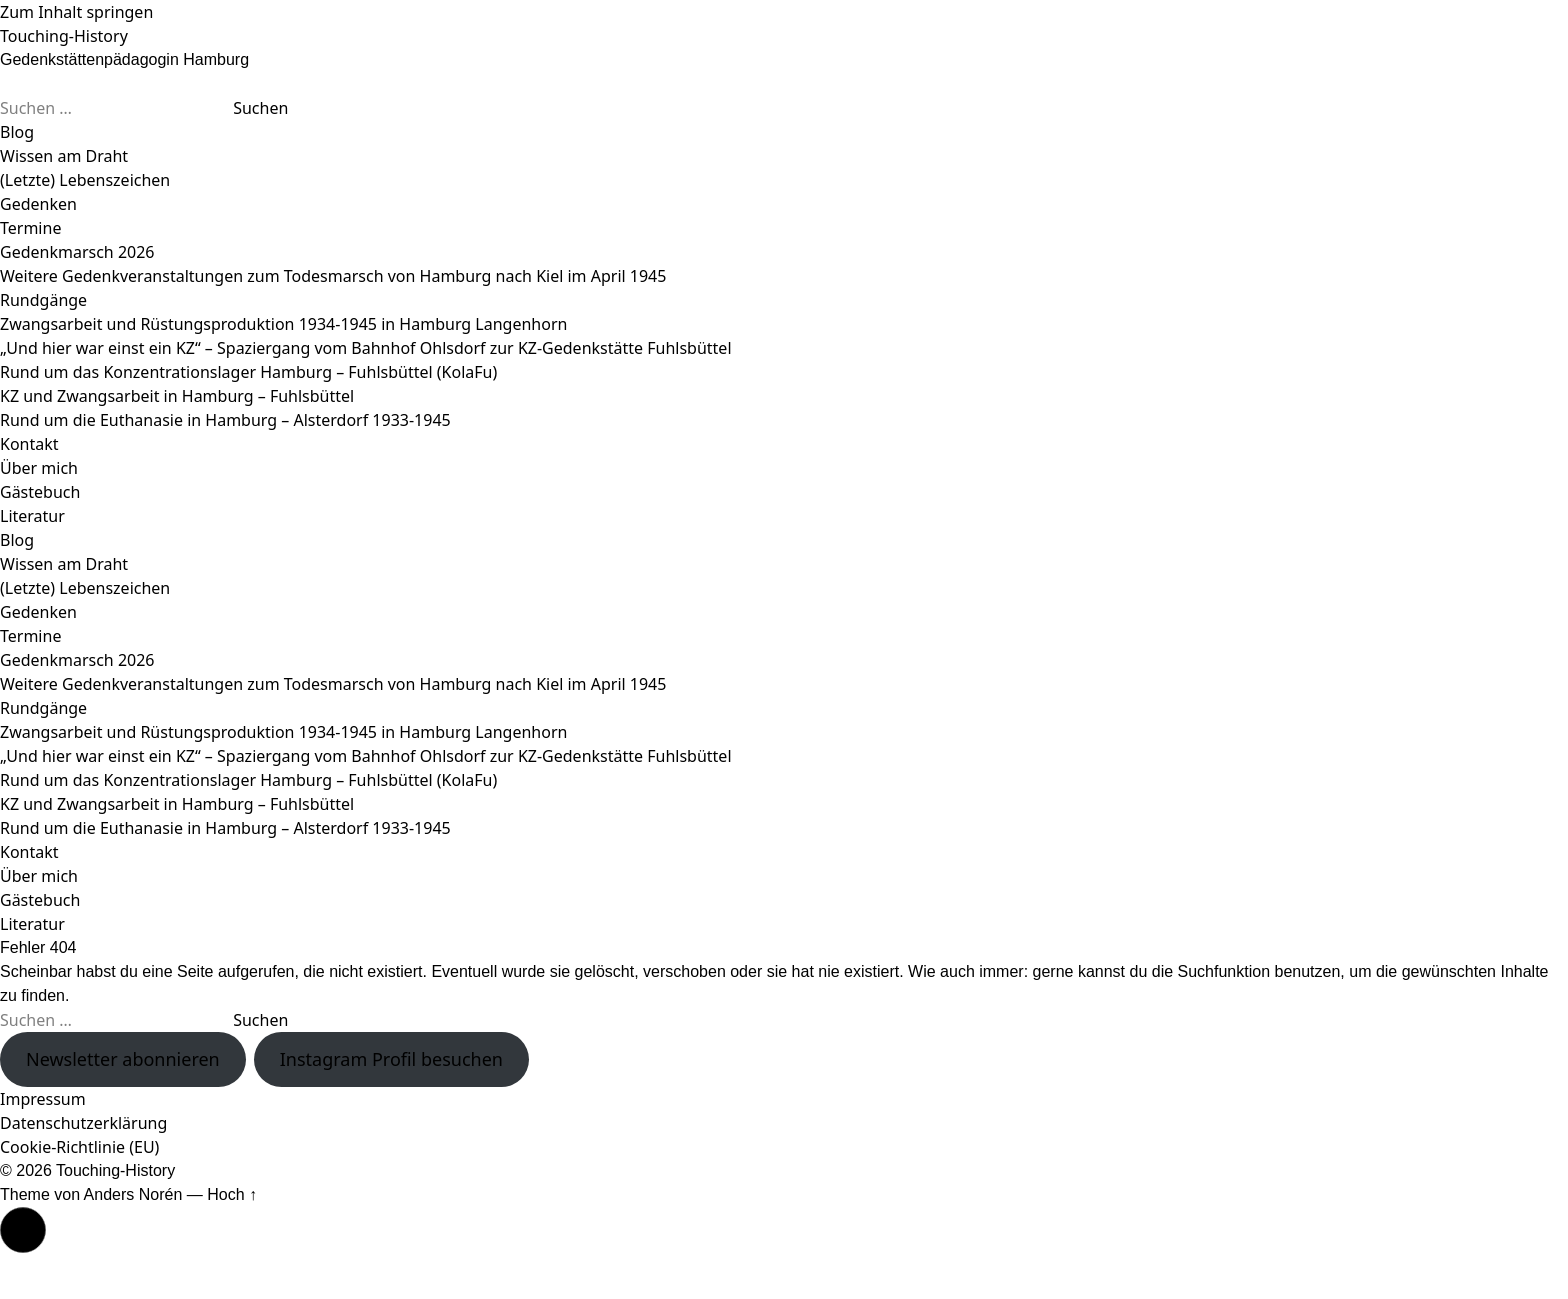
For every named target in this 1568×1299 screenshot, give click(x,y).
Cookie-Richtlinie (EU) (79, 1147)
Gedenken (38, 204)
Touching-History (64, 36)
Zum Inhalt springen (76, 12)
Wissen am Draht (64, 156)
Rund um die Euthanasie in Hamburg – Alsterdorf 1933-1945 (225, 420)
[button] (23, 1230)
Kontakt (29, 444)
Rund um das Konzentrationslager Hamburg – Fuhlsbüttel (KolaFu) (248, 372)
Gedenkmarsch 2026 (77, 252)
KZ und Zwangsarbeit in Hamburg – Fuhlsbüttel (177, 396)
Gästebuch (40, 492)
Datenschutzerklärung (83, 1123)
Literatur (32, 516)
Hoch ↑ (232, 1194)
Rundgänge (43, 300)
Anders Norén (133, 1194)
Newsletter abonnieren (123, 1059)
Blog (17, 132)
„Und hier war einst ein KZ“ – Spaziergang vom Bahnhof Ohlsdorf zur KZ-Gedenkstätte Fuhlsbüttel (366, 348)
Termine (30, 228)
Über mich (39, 468)
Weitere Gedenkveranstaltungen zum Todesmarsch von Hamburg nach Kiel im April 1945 (333, 276)
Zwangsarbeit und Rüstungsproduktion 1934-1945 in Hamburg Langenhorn (283, 324)
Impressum (43, 1099)
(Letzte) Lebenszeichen (85, 180)
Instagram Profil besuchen (391, 1059)
